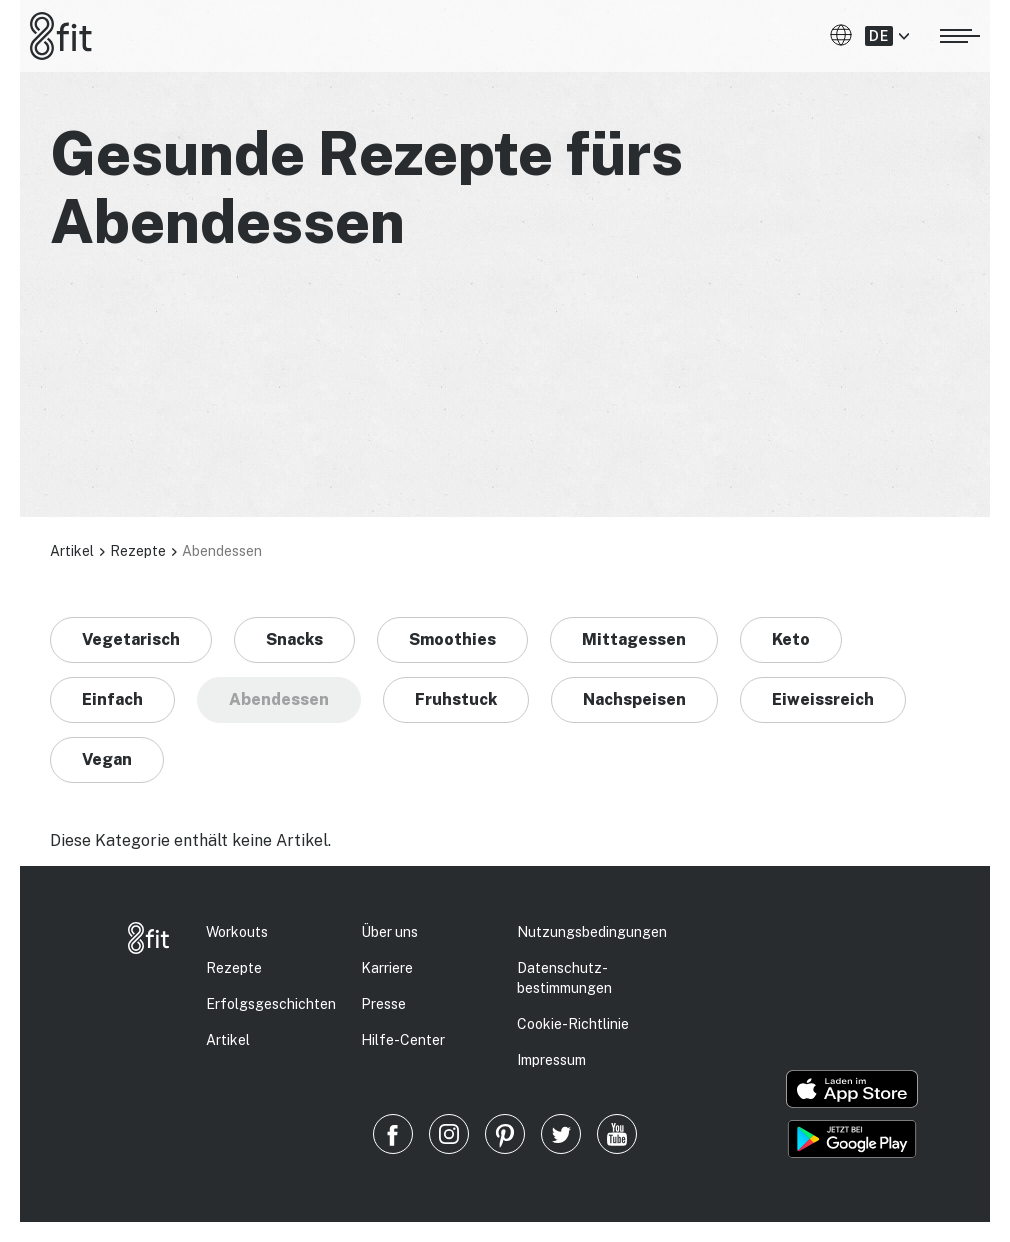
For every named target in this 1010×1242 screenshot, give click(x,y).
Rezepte (138, 551)
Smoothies (452, 639)
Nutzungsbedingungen (592, 932)
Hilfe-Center (403, 1040)
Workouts (237, 932)
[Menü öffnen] (960, 33)
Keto (791, 639)
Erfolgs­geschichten (271, 1004)
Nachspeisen (634, 699)
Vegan (107, 759)
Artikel (72, 551)
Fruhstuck (456, 699)
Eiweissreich (823, 699)
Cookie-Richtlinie (573, 1024)
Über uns (389, 932)
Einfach (112, 699)
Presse (383, 1004)
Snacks (294, 639)
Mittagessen (634, 639)
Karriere (387, 968)
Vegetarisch (131, 639)
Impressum (551, 1060)
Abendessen (279, 699)
